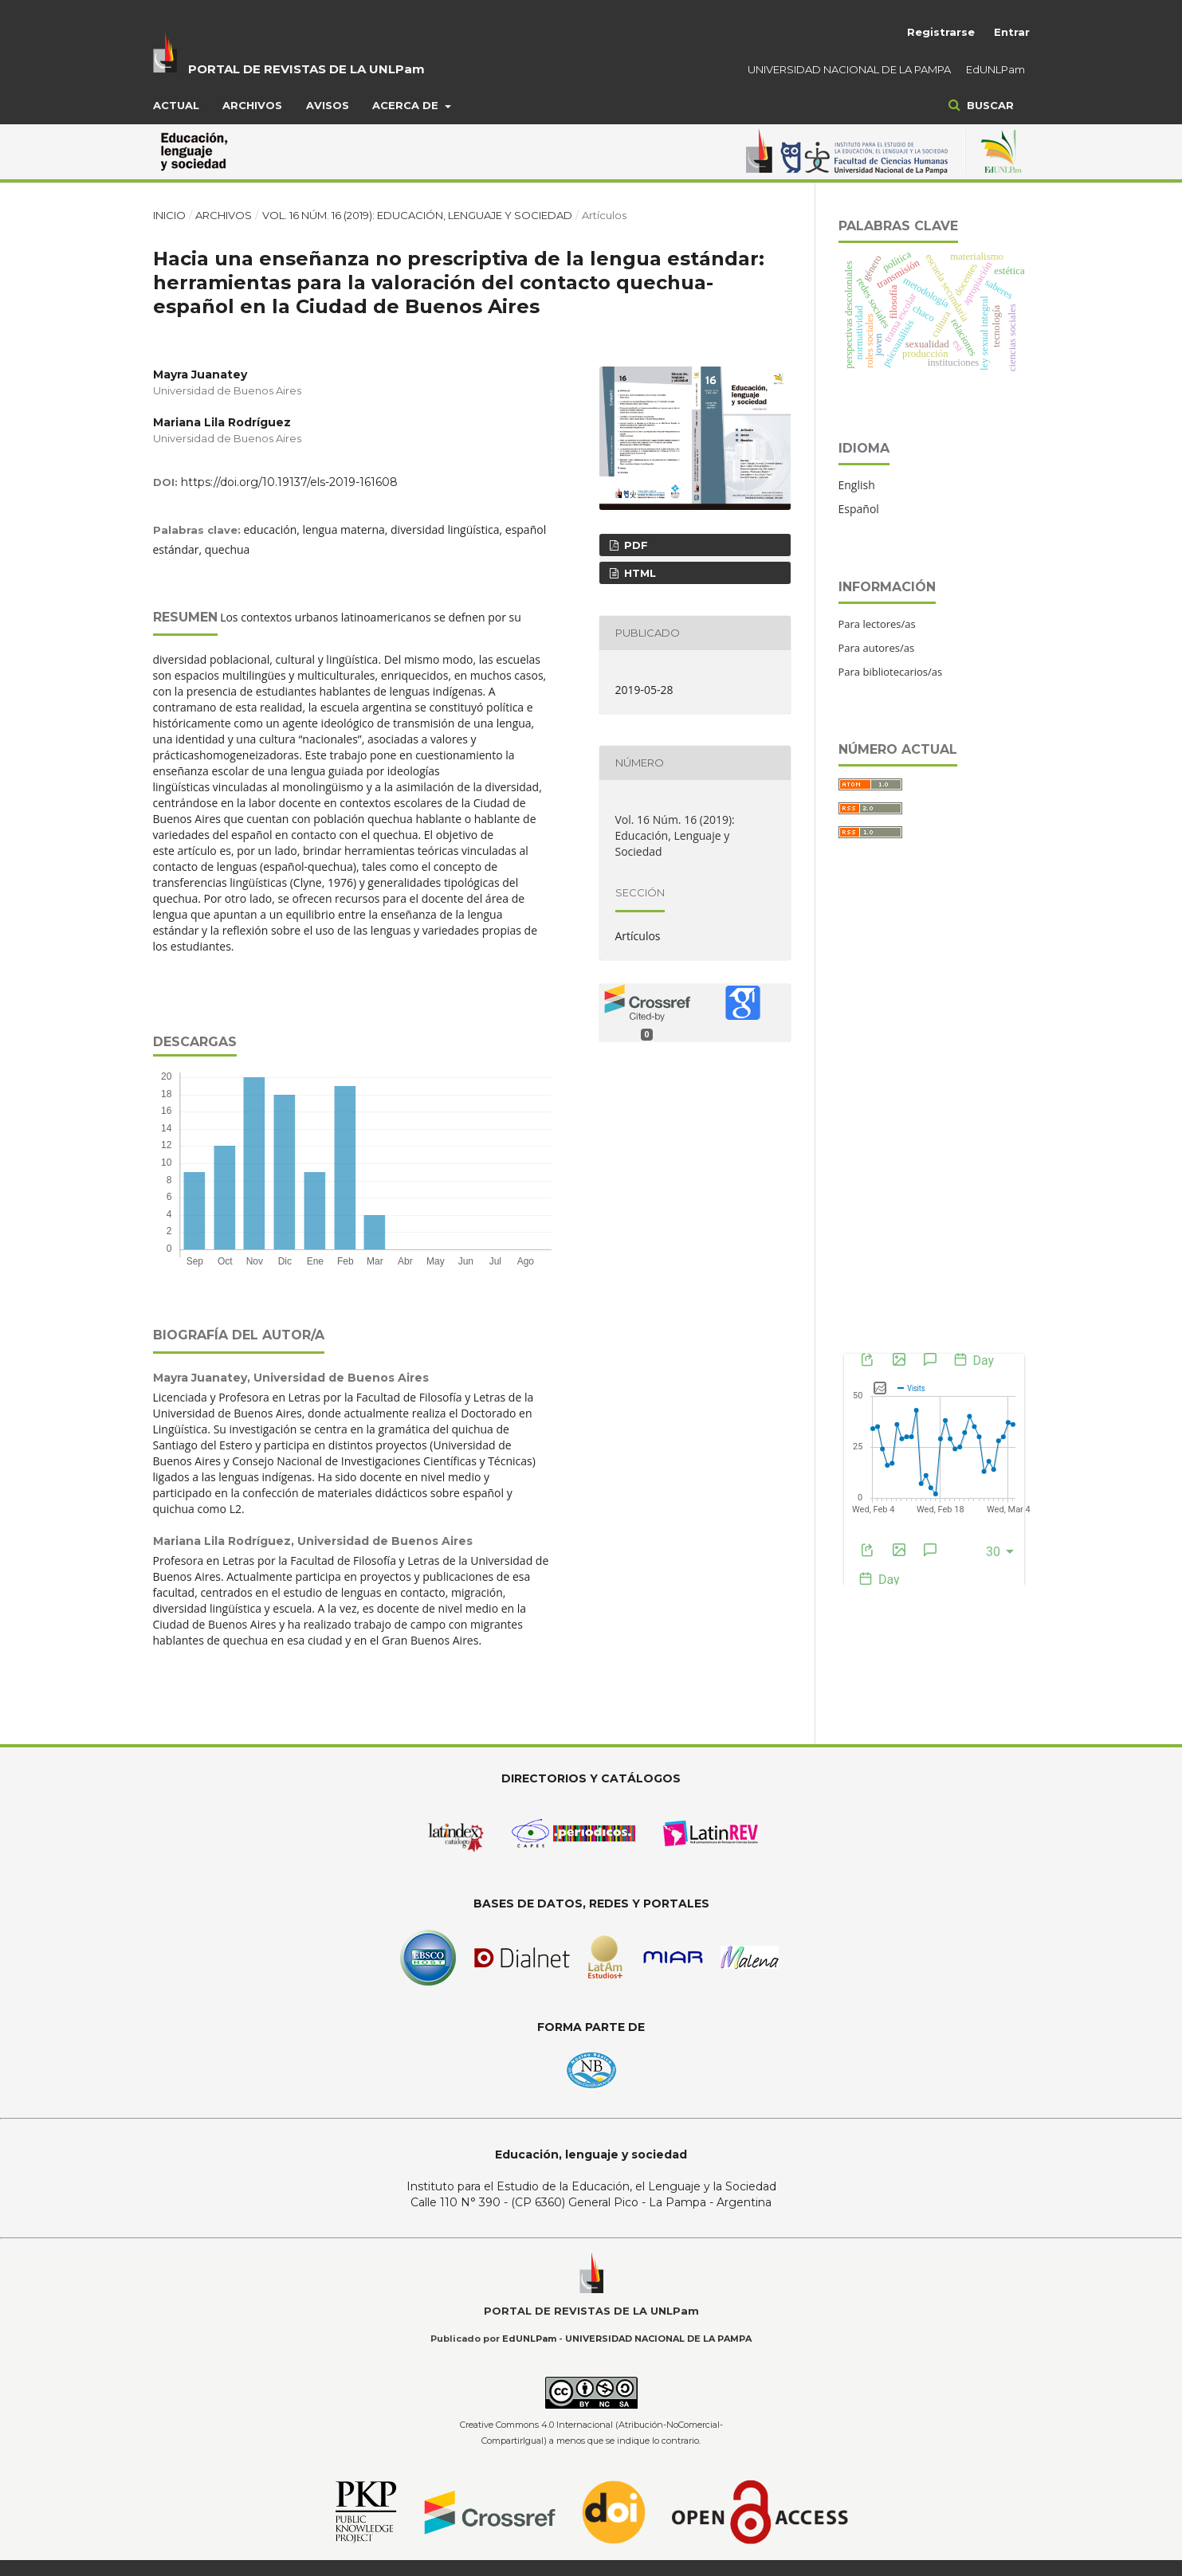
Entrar (1012, 31)
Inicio (169, 215)
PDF (634, 545)
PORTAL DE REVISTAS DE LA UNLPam (306, 68)
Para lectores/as (877, 624)
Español (858, 508)
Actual (176, 105)
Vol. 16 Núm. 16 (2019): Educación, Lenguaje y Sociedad (417, 215)
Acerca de (407, 105)
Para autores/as (876, 648)
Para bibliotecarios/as (890, 672)
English (856, 484)
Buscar (989, 105)
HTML (638, 573)
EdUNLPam (995, 69)
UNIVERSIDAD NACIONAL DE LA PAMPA (849, 69)
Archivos (252, 105)
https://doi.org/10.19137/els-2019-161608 (289, 482)
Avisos (327, 105)
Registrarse (941, 31)
